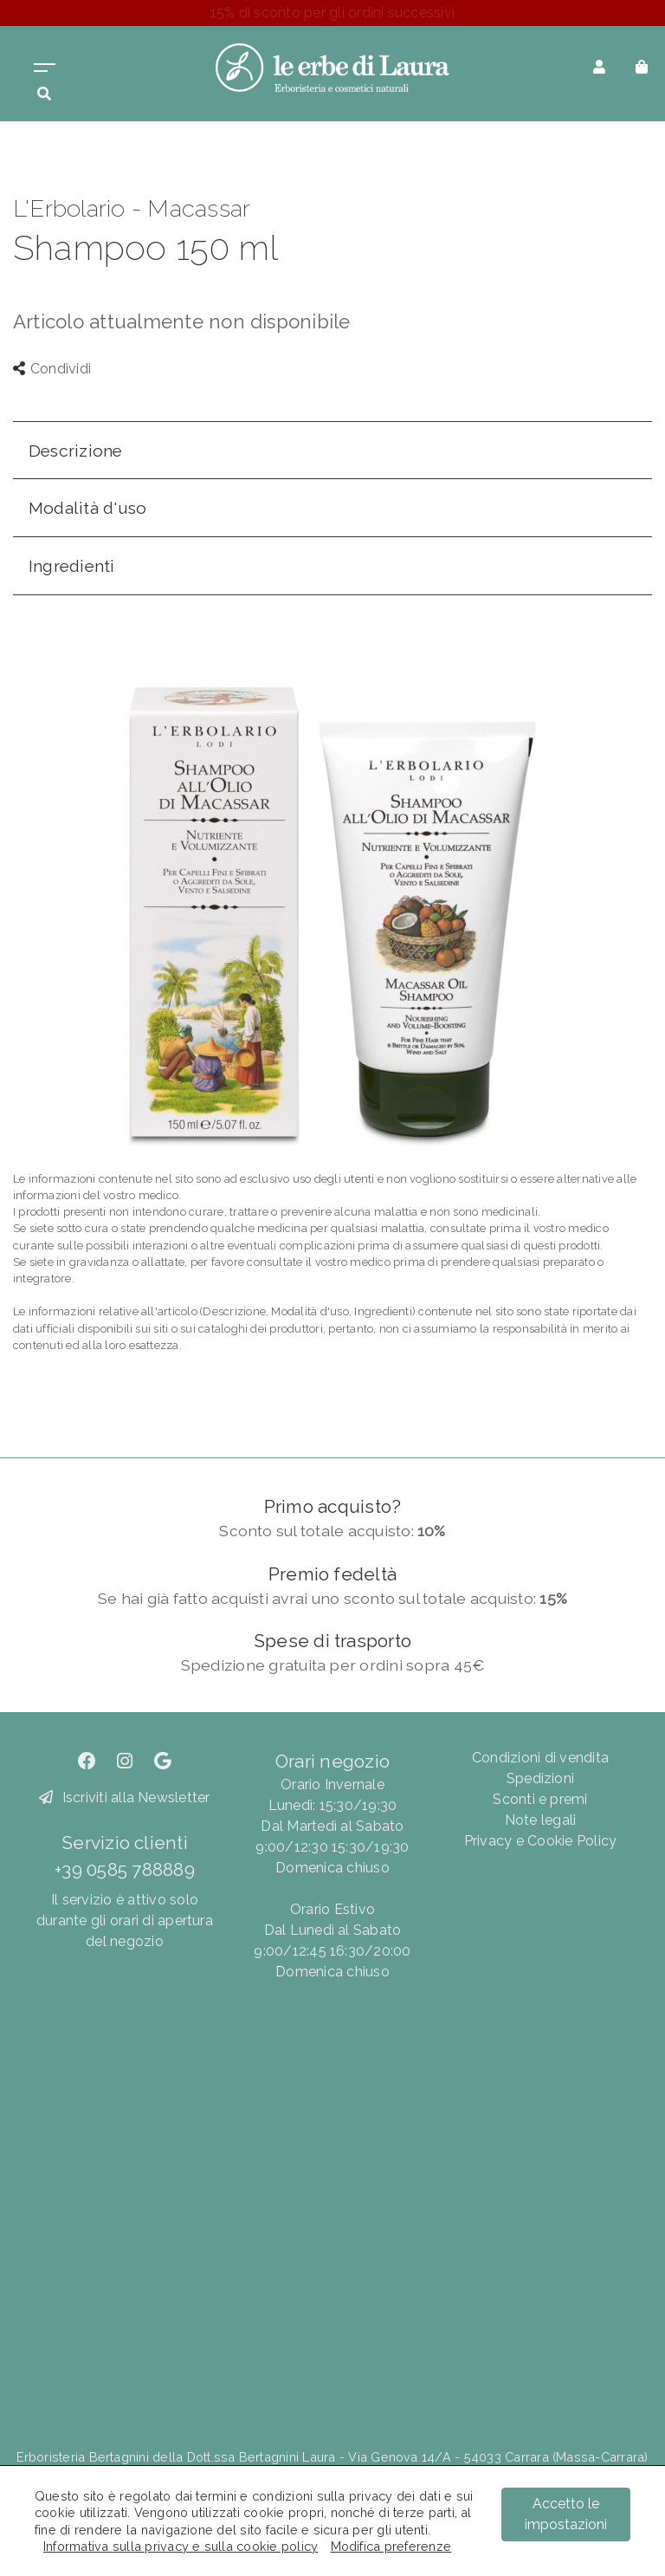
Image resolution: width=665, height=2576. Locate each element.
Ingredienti (72, 565)
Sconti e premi (540, 1799)
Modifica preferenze (391, 2546)
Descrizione (76, 450)
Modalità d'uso (87, 507)
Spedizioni (540, 1778)
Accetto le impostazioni (566, 2514)
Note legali (541, 1820)
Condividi (52, 368)
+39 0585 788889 (125, 1869)
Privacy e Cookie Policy (540, 1841)
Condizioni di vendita (540, 1757)
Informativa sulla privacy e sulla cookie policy (180, 2546)
